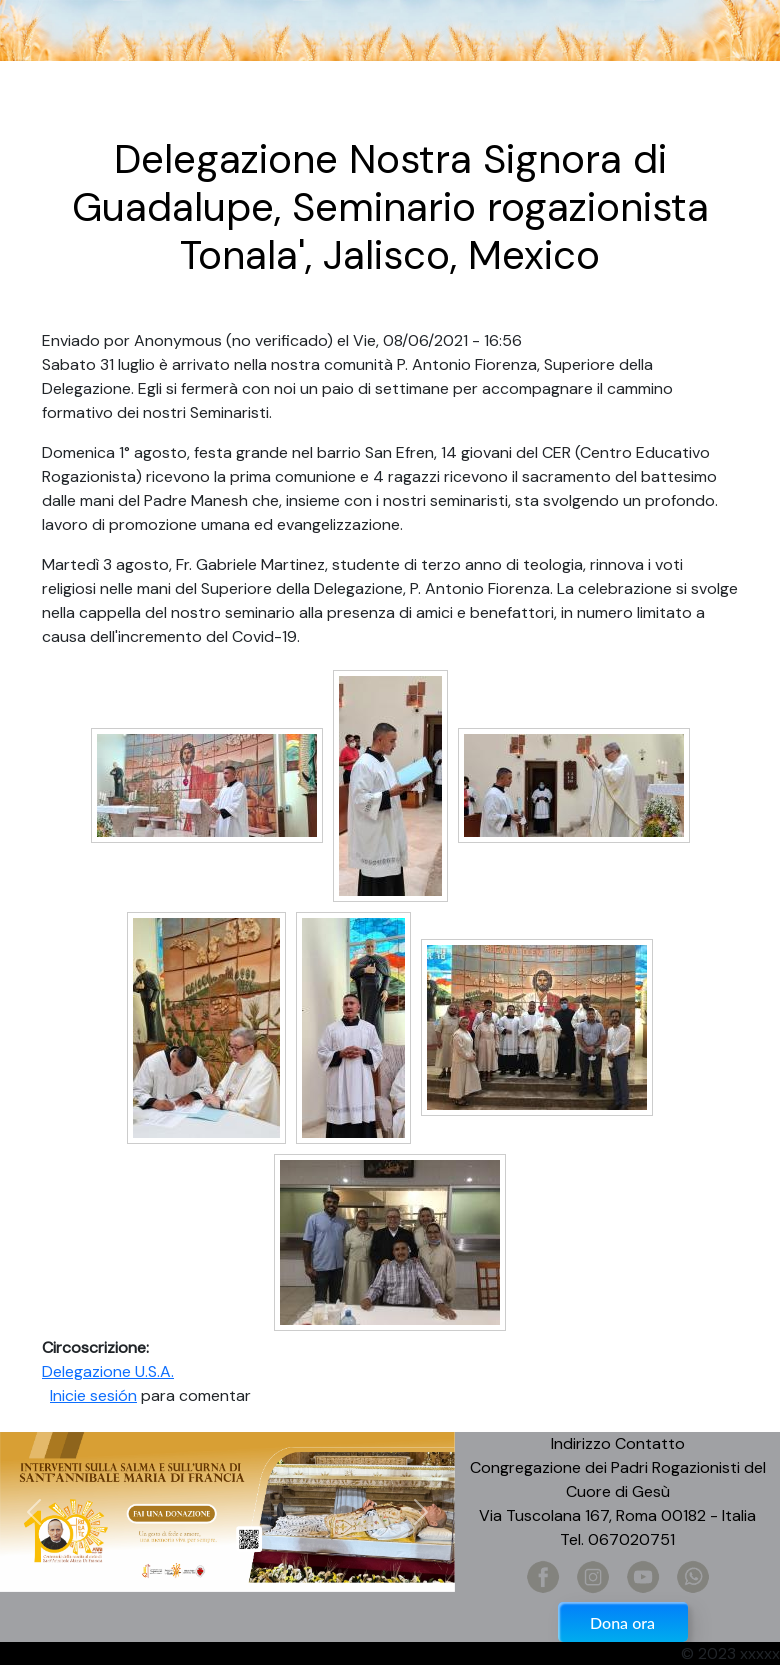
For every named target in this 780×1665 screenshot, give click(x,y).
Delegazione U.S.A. (108, 1371)
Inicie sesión (93, 1395)
